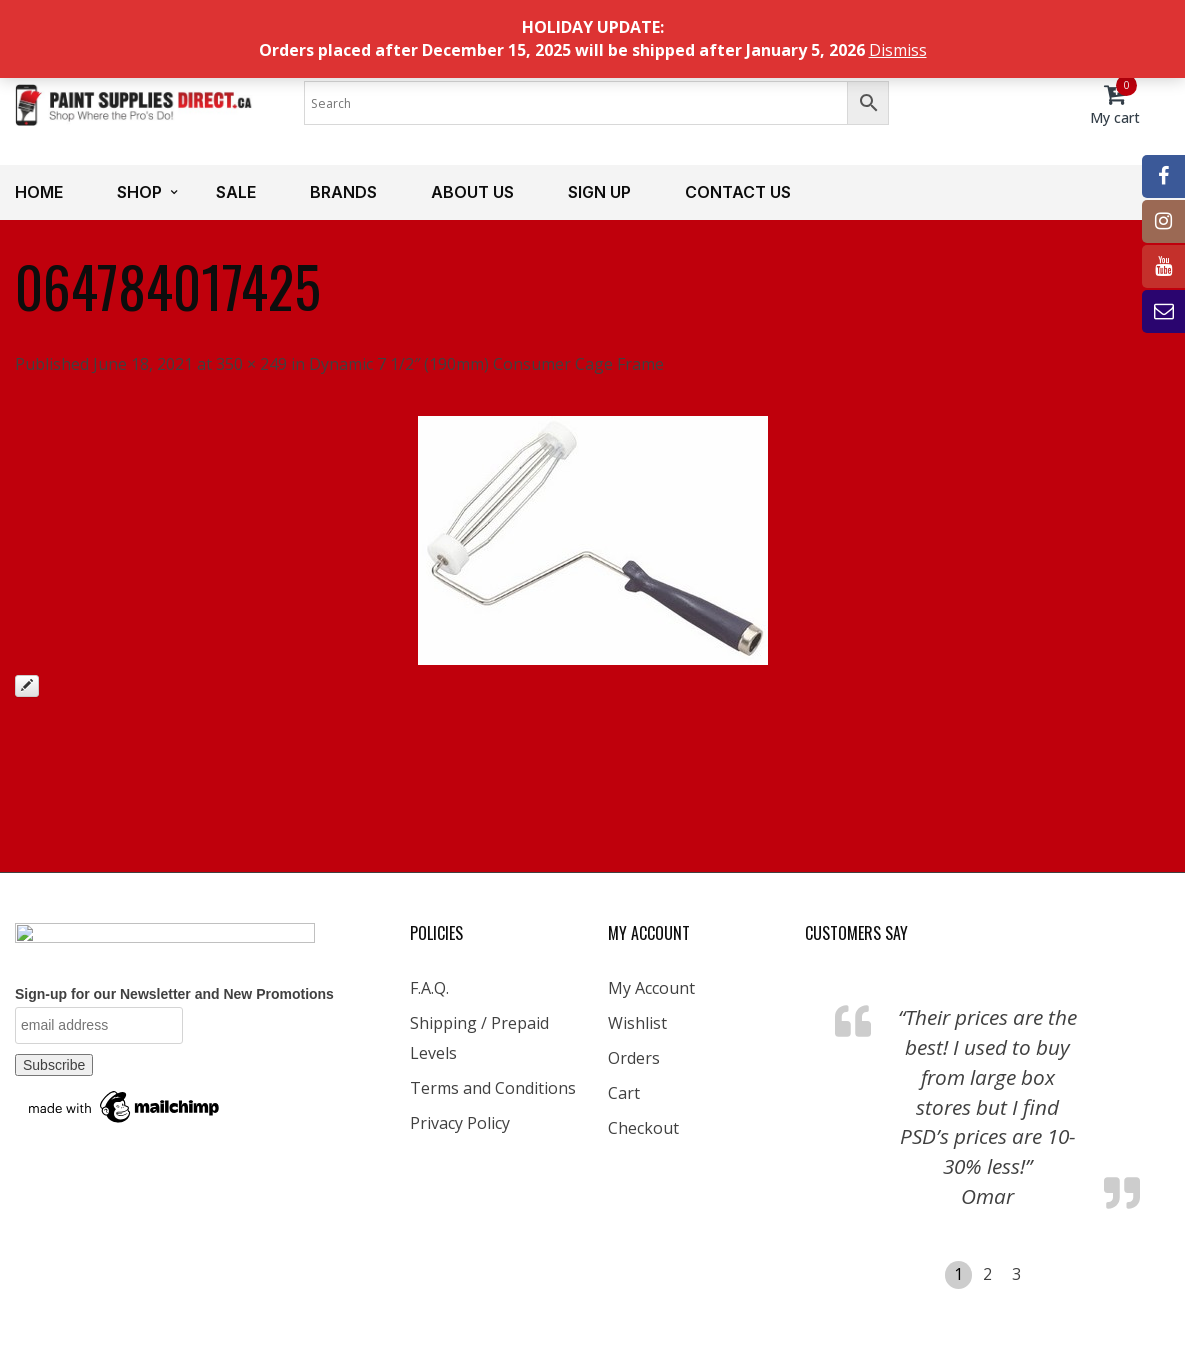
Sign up (599, 192)
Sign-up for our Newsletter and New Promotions (174, 994)
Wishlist (637, 1023)
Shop (139, 192)
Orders (634, 1058)
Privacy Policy (460, 1123)
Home (39, 192)
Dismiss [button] (898, 50)
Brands (343, 192)
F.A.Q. (429, 988)
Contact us (738, 192)
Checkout (643, 1128)
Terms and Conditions (493, 1088)
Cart (624, 1093)
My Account (651, 988)
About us (472, 192)
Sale (236, 192)
